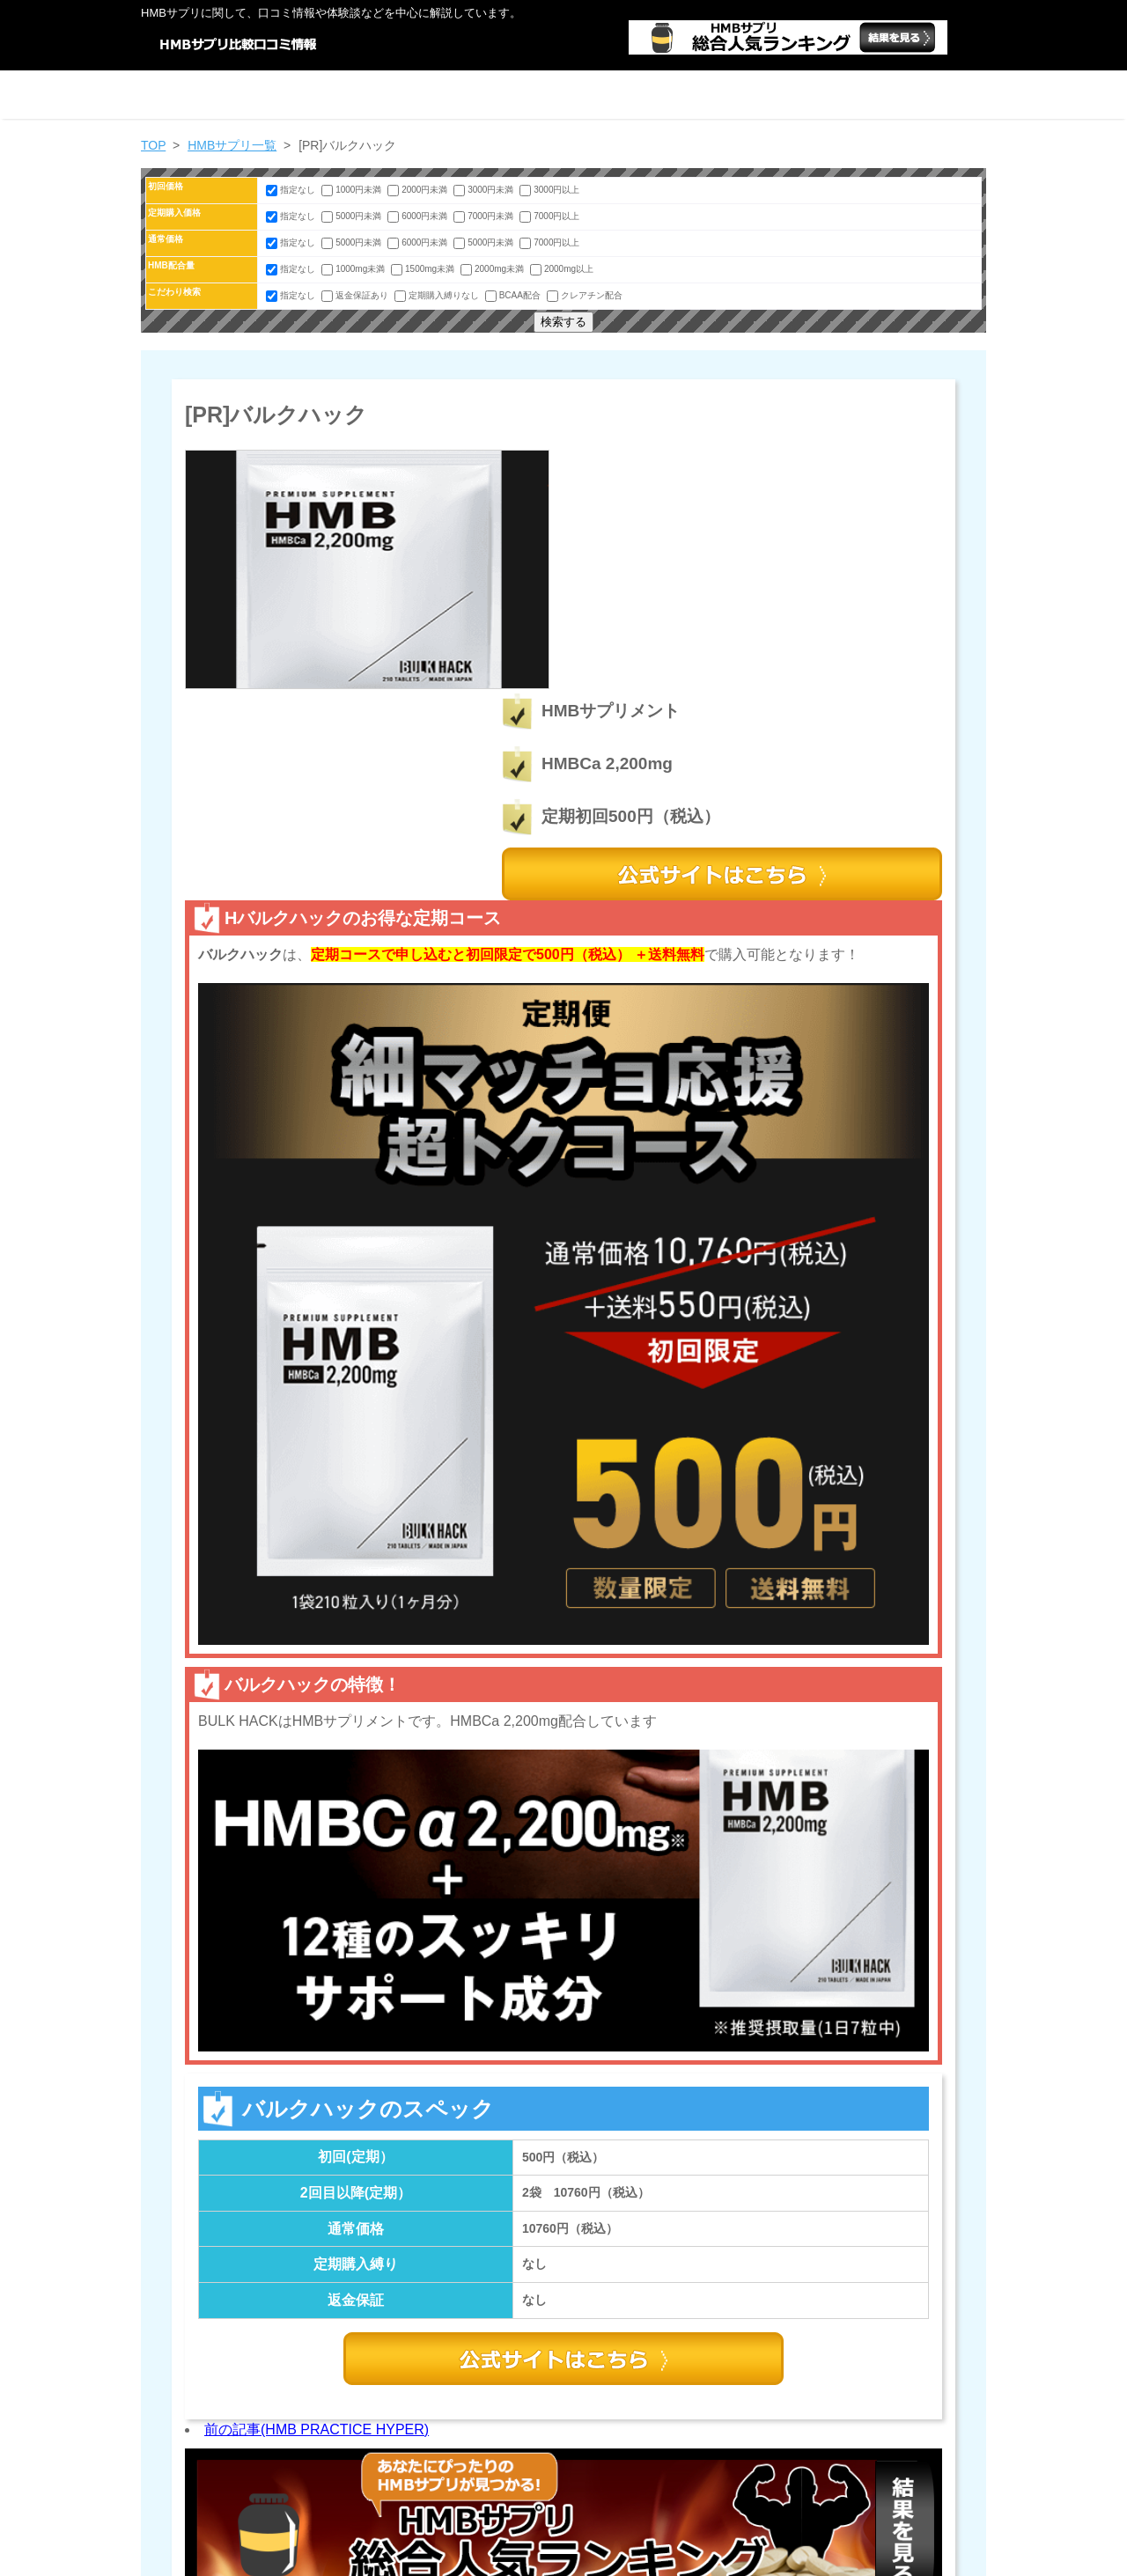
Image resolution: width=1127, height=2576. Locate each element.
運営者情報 (901, 94)
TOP (153, 145)
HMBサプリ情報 (732, 94)
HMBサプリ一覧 (563, 94)
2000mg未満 (493, 269)
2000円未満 (418, 189)
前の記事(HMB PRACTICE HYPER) (316, 2218)
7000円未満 (484, 216)
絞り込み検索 (394, 94)
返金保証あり (356, 295)
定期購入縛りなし (438, 295)
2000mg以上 (561, 269)
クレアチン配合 (584, 295)
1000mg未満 (354, 269)
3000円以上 (549, 189)
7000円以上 (549, 216)
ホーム (225, 94)
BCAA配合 (514, 295)
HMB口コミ (585, 2557)
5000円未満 (352, 216)
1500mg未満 (424, 269)
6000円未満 (418, 216)
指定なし (292, 189)
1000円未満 (352, 189)
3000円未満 (484, 189)
